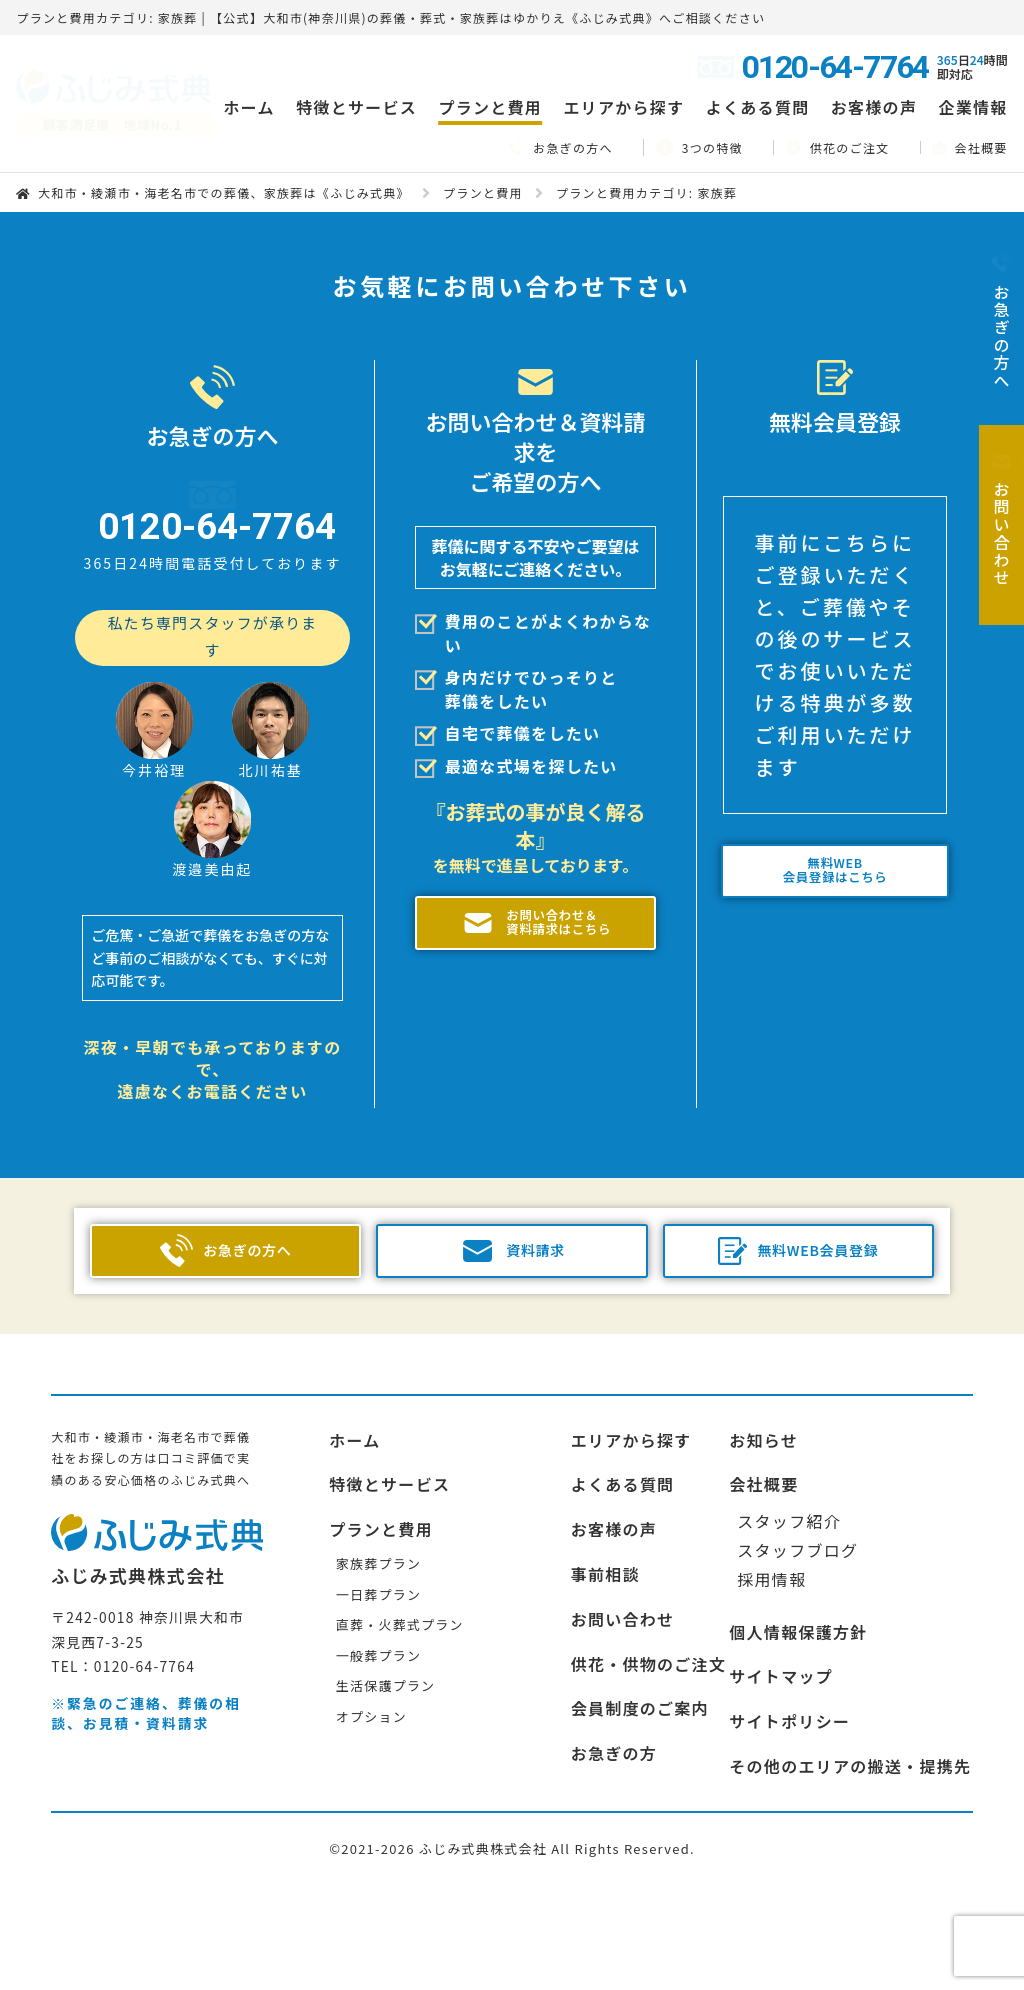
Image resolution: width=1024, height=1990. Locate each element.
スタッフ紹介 (789, 1535)
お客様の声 (874, 107)
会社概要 (970, 147)
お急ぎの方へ (561, 147)
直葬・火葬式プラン (400, 1638)
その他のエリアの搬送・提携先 (850, 1780)
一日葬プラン (378, 1608)
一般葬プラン (378, 1669)
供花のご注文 (838, 147)
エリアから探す (631, 1454)
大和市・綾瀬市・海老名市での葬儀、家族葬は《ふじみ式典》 (224, 192)
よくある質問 (758, 107)
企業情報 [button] (973, 107)
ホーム (248, 107)
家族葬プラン (378, 1577)
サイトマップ (781, 1691)
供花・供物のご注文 (649, 1678)
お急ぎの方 (614, 1767)
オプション (371, 1730)
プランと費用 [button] (490, 107)
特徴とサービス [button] (356, 107)
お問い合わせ (623, 1633)
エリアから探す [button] (623, 107)
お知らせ (763, 1454)
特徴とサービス (389, 1499)
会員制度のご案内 (640, 1723)
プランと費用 (483, 192)
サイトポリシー (789, 1735)
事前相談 (605, 1588)
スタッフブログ (797, 1564)
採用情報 (771, 1593)
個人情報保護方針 (798, 1646)
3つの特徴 (699, 147)
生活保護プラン (386, 1699)
